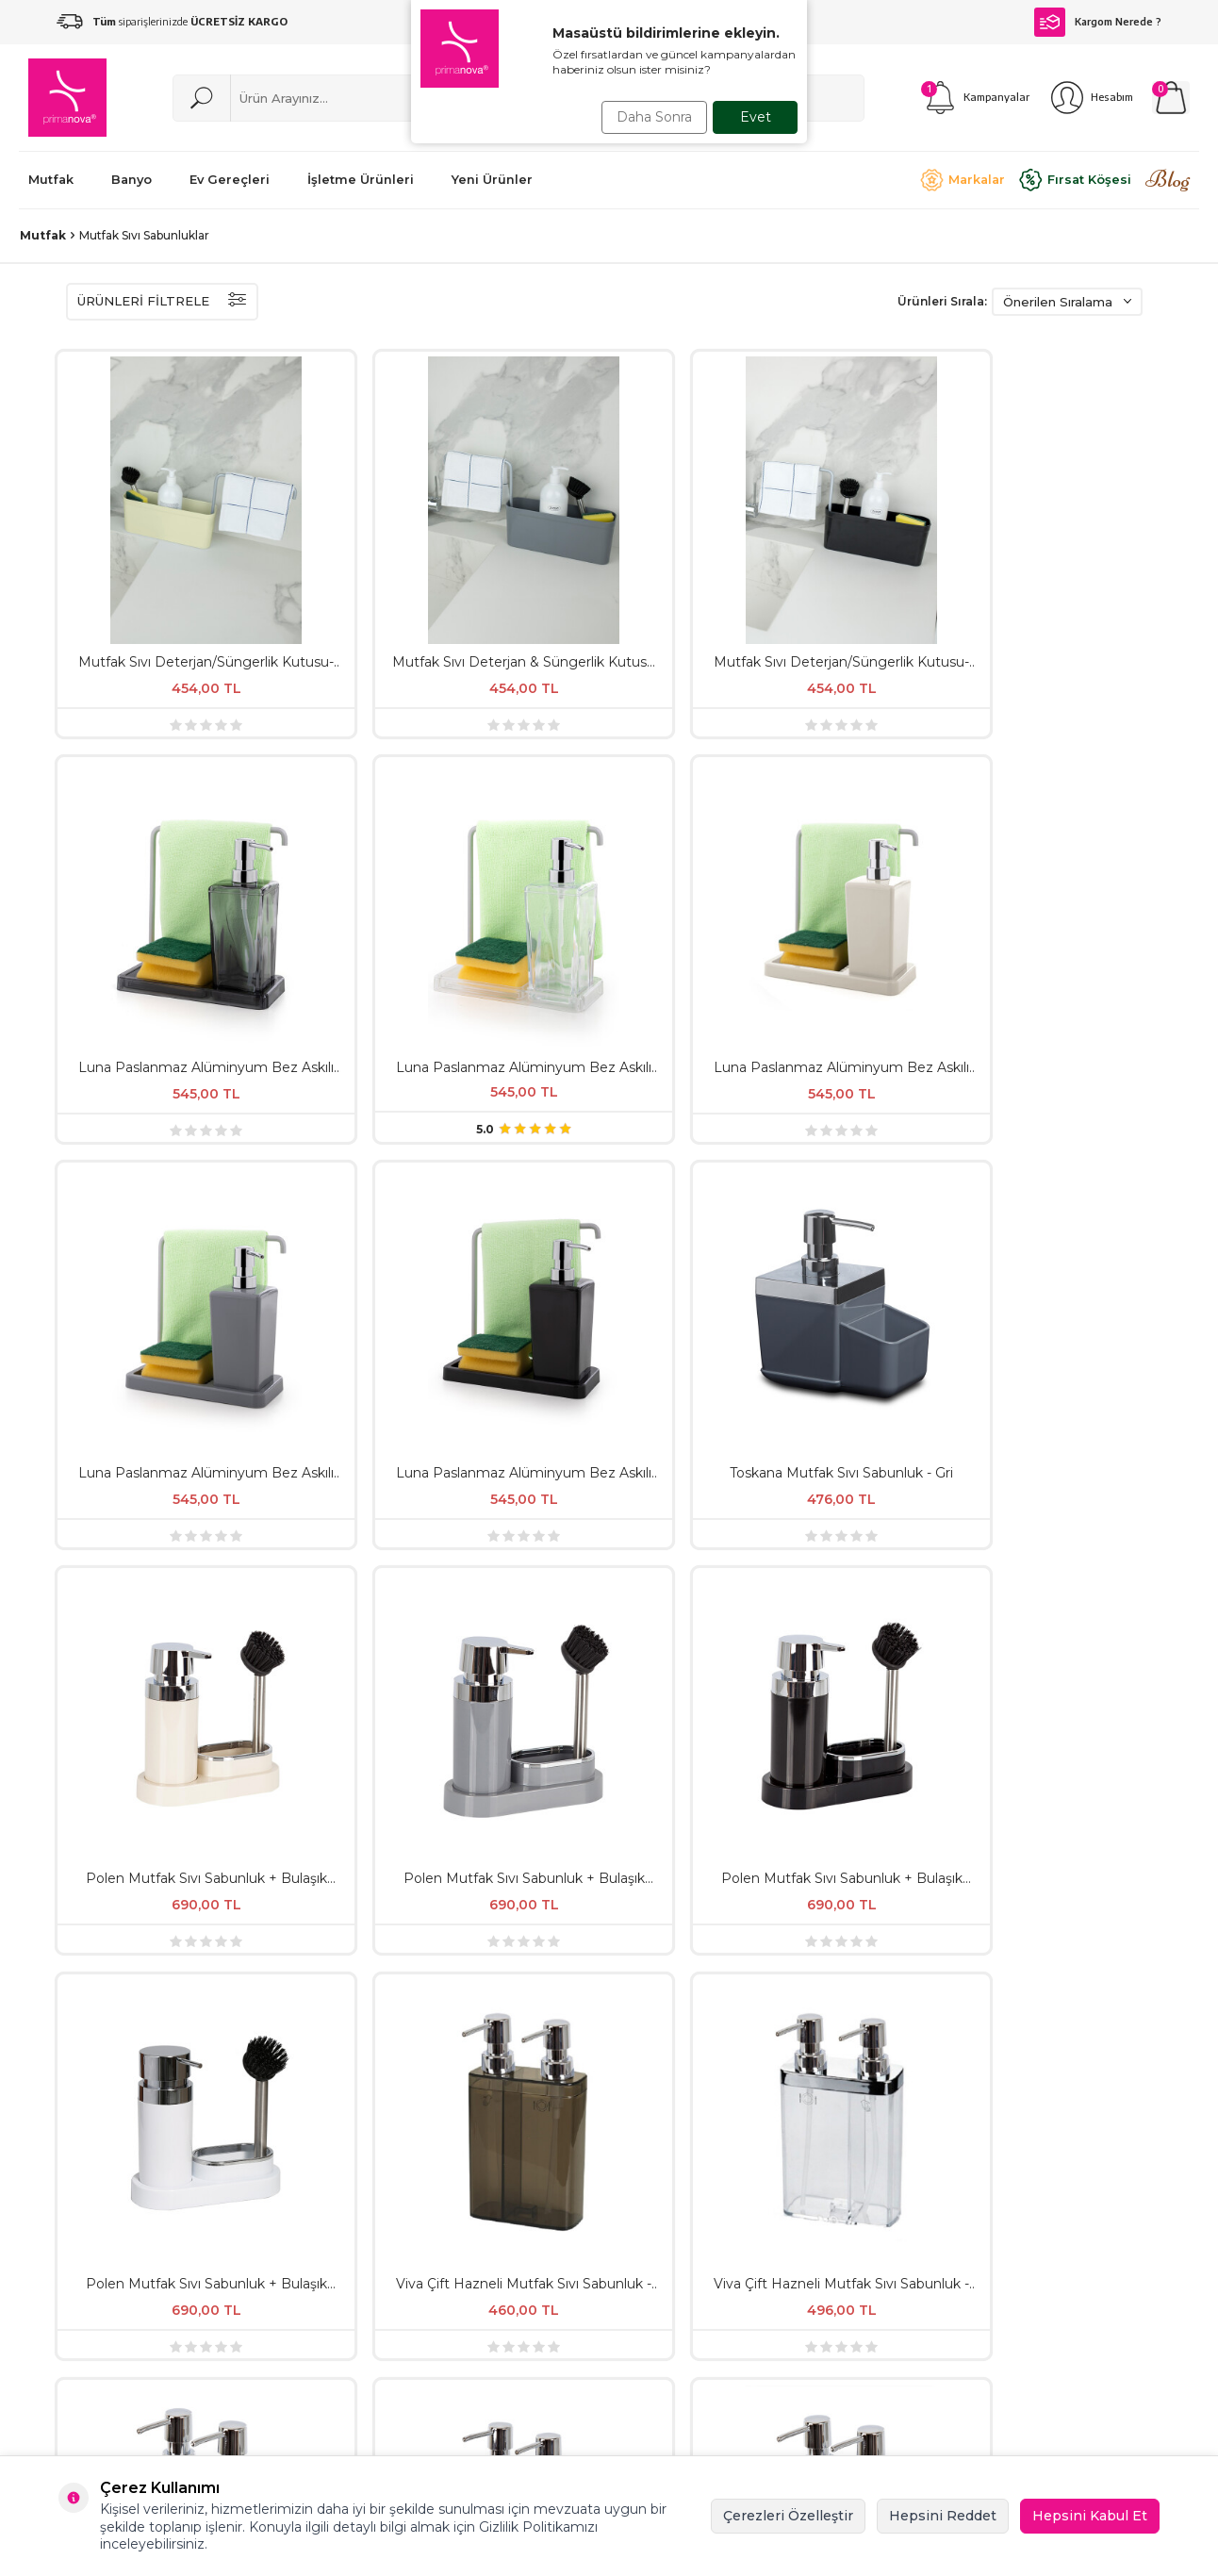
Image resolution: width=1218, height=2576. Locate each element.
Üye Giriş (863, 2289)
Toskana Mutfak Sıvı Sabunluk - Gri (515, 798)
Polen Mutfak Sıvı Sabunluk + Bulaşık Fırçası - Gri (890, 798)
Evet (755, 116)
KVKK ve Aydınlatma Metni (701, 2266)
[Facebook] (1131, 2164)
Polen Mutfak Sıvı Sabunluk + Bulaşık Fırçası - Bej (702, 798)
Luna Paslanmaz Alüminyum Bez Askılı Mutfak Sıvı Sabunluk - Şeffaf (890, 524)
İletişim (857, 2225)
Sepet (854, 2257)
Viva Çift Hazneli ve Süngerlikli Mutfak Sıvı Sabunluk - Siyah (1077, 1349)
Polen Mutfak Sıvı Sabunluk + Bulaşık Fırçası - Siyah (1077, 798)
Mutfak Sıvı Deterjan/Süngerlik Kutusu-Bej (141, 524)
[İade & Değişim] (590, 1617)
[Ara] (202, 98)
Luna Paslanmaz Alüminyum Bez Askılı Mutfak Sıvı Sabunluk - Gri (140, 798)
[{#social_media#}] (1084, 2164)
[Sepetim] (1171, 97)
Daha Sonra (650, 116)
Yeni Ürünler (474, 2193)
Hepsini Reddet (942, 2515)
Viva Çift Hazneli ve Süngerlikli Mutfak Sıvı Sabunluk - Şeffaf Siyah (328, 1349)
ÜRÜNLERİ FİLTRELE (162, 301)
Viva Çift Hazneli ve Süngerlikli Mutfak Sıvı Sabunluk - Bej (702, 1349)
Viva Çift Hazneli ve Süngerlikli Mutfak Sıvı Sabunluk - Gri (890, 1349)
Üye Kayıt (865, 2193)
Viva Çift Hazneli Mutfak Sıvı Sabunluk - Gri (889, 1073)
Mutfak (43, 235)
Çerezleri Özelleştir (788, 2515)
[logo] (67, 97)
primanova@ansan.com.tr (537, 2429)
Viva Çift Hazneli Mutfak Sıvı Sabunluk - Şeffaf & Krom (515, 1073)
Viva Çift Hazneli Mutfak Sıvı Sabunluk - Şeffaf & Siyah (328, 1073)
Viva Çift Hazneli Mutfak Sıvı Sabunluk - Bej (703, 1073)
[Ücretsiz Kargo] (1008, 1617)
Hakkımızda (673, 2193)
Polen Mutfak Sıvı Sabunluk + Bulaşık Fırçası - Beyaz (140, 1073)
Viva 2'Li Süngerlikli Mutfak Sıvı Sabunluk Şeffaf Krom (515, 1349)
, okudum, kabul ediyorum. (609, 2042)
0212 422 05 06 (749, 2432)
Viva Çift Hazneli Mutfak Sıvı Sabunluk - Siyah (1077, 1073)
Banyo (456, 2321)
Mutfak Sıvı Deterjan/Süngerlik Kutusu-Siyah (515, 524)
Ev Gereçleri (474, 2257)
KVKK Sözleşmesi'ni (546, 2041)
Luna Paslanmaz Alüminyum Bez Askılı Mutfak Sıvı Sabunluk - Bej (1077, 524)
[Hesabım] (1090, 97)
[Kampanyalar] (975, 97)
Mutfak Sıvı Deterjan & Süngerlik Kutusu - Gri (328, 524)
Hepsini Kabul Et (1089, 2515)
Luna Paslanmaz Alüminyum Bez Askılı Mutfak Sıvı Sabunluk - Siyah (328, 798)
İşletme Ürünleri (487, 2225)
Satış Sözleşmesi (689, 2225)
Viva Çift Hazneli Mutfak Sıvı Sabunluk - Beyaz (141, 1349)
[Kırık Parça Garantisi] (191, 1617)
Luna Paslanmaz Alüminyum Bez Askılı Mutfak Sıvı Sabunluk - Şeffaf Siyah (702, 524)
